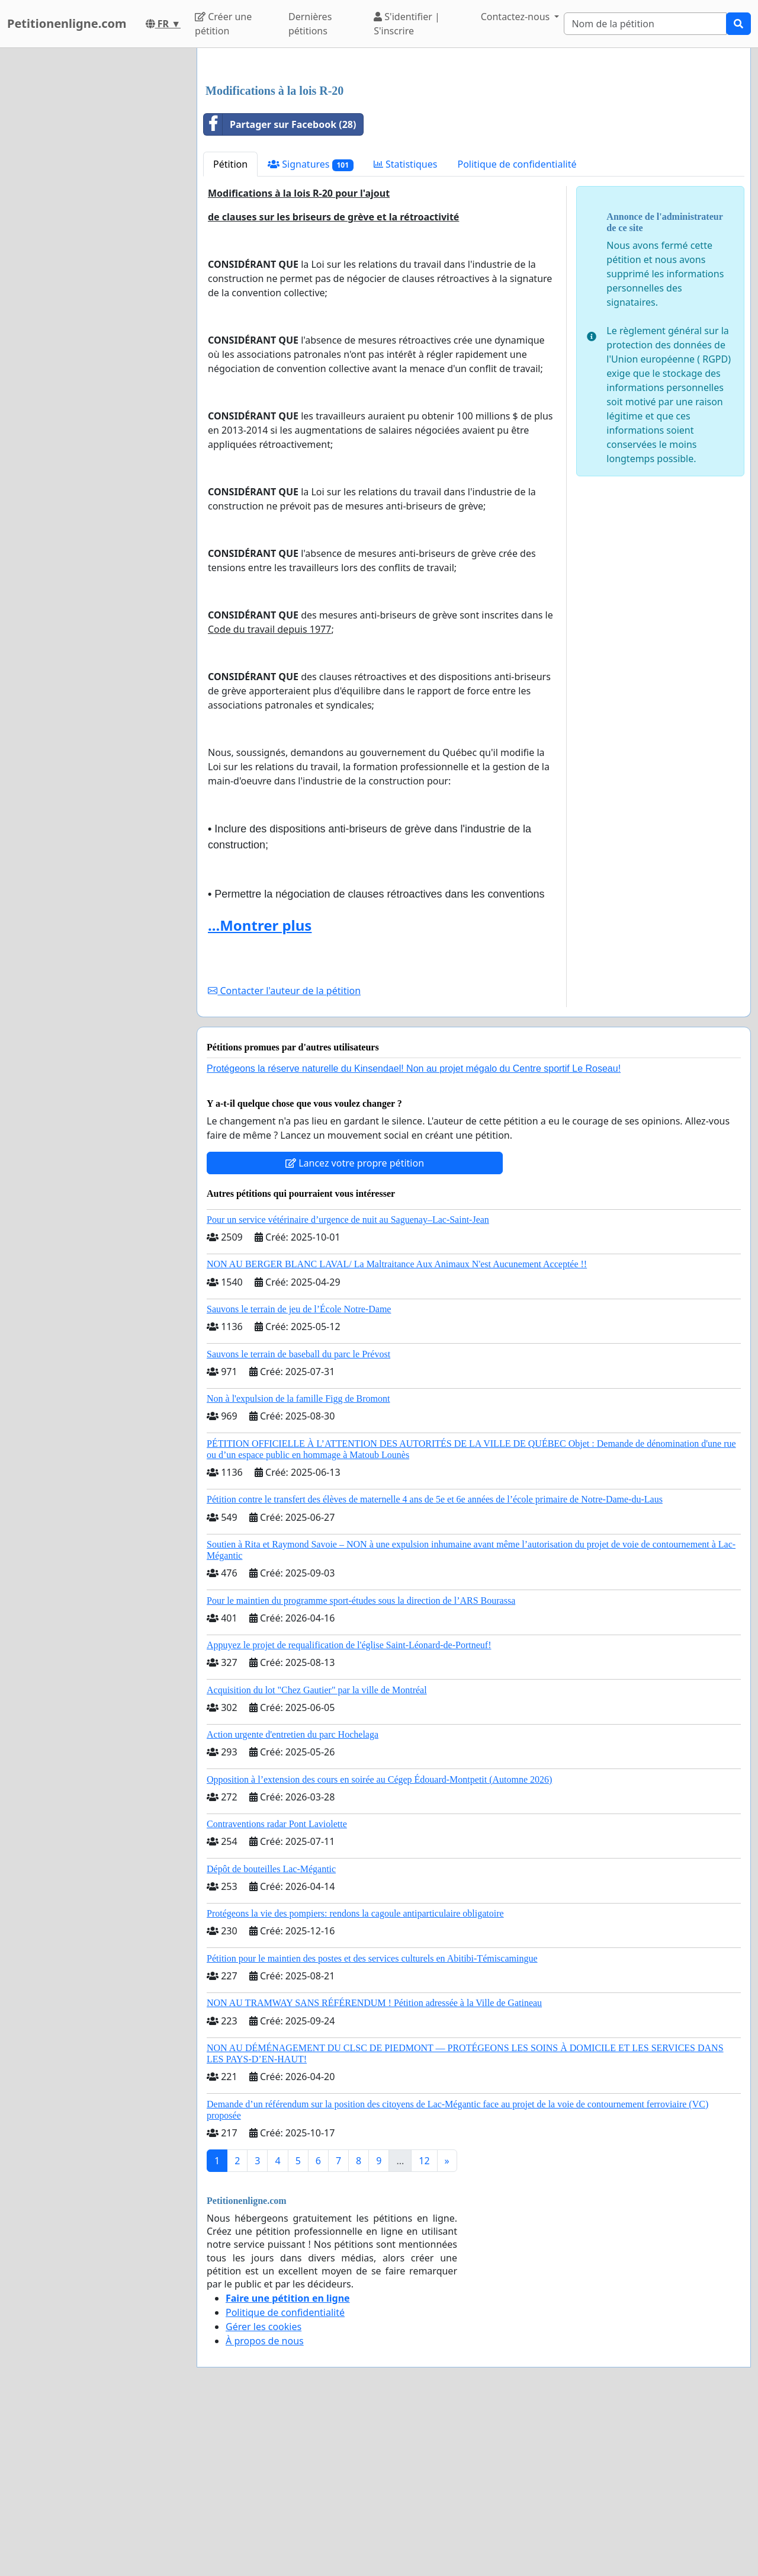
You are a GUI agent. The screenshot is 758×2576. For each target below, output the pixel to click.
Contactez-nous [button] (517, 16)
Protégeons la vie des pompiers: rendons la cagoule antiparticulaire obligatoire (355, 2079)
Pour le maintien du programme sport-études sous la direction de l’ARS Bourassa (361, 1766)
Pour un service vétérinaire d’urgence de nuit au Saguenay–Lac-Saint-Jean (348, 1385)
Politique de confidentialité (516, 330)
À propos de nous (265, 2506)
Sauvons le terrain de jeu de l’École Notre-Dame (299, 1475)
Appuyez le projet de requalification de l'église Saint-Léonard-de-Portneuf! (349, 1811)
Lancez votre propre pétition (354, 1328)
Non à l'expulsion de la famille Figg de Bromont (298, 1564)
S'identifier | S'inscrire (407, 23)
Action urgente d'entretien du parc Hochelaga (292, 1900)
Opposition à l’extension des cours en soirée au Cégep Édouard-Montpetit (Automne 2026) (379, 1945)
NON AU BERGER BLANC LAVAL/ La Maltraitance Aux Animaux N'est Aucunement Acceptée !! (397, 1430)
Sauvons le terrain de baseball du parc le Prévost (298, 1520)
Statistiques (406, 330)
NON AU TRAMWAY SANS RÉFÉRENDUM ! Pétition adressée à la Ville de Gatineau (374, 2169)
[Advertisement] (473, 150)
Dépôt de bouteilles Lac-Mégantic (271, 2035)
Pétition (230, 330)
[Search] (645, 23)
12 (424, 2326)
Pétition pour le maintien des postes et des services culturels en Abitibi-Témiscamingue (372, 2124)
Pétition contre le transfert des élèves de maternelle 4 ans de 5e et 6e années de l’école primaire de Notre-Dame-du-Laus (435, 1665)
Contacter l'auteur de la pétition (284, 1156)
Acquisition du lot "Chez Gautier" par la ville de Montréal (317, 1856)
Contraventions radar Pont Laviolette (277, 1990)
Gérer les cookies (263, 2492)
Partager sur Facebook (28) (280, 290)
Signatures (311, 330)
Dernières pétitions (310, 23)
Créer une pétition (223, 23)
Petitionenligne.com (67, 23)
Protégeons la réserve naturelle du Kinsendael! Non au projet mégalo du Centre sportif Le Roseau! (414, 1234)
